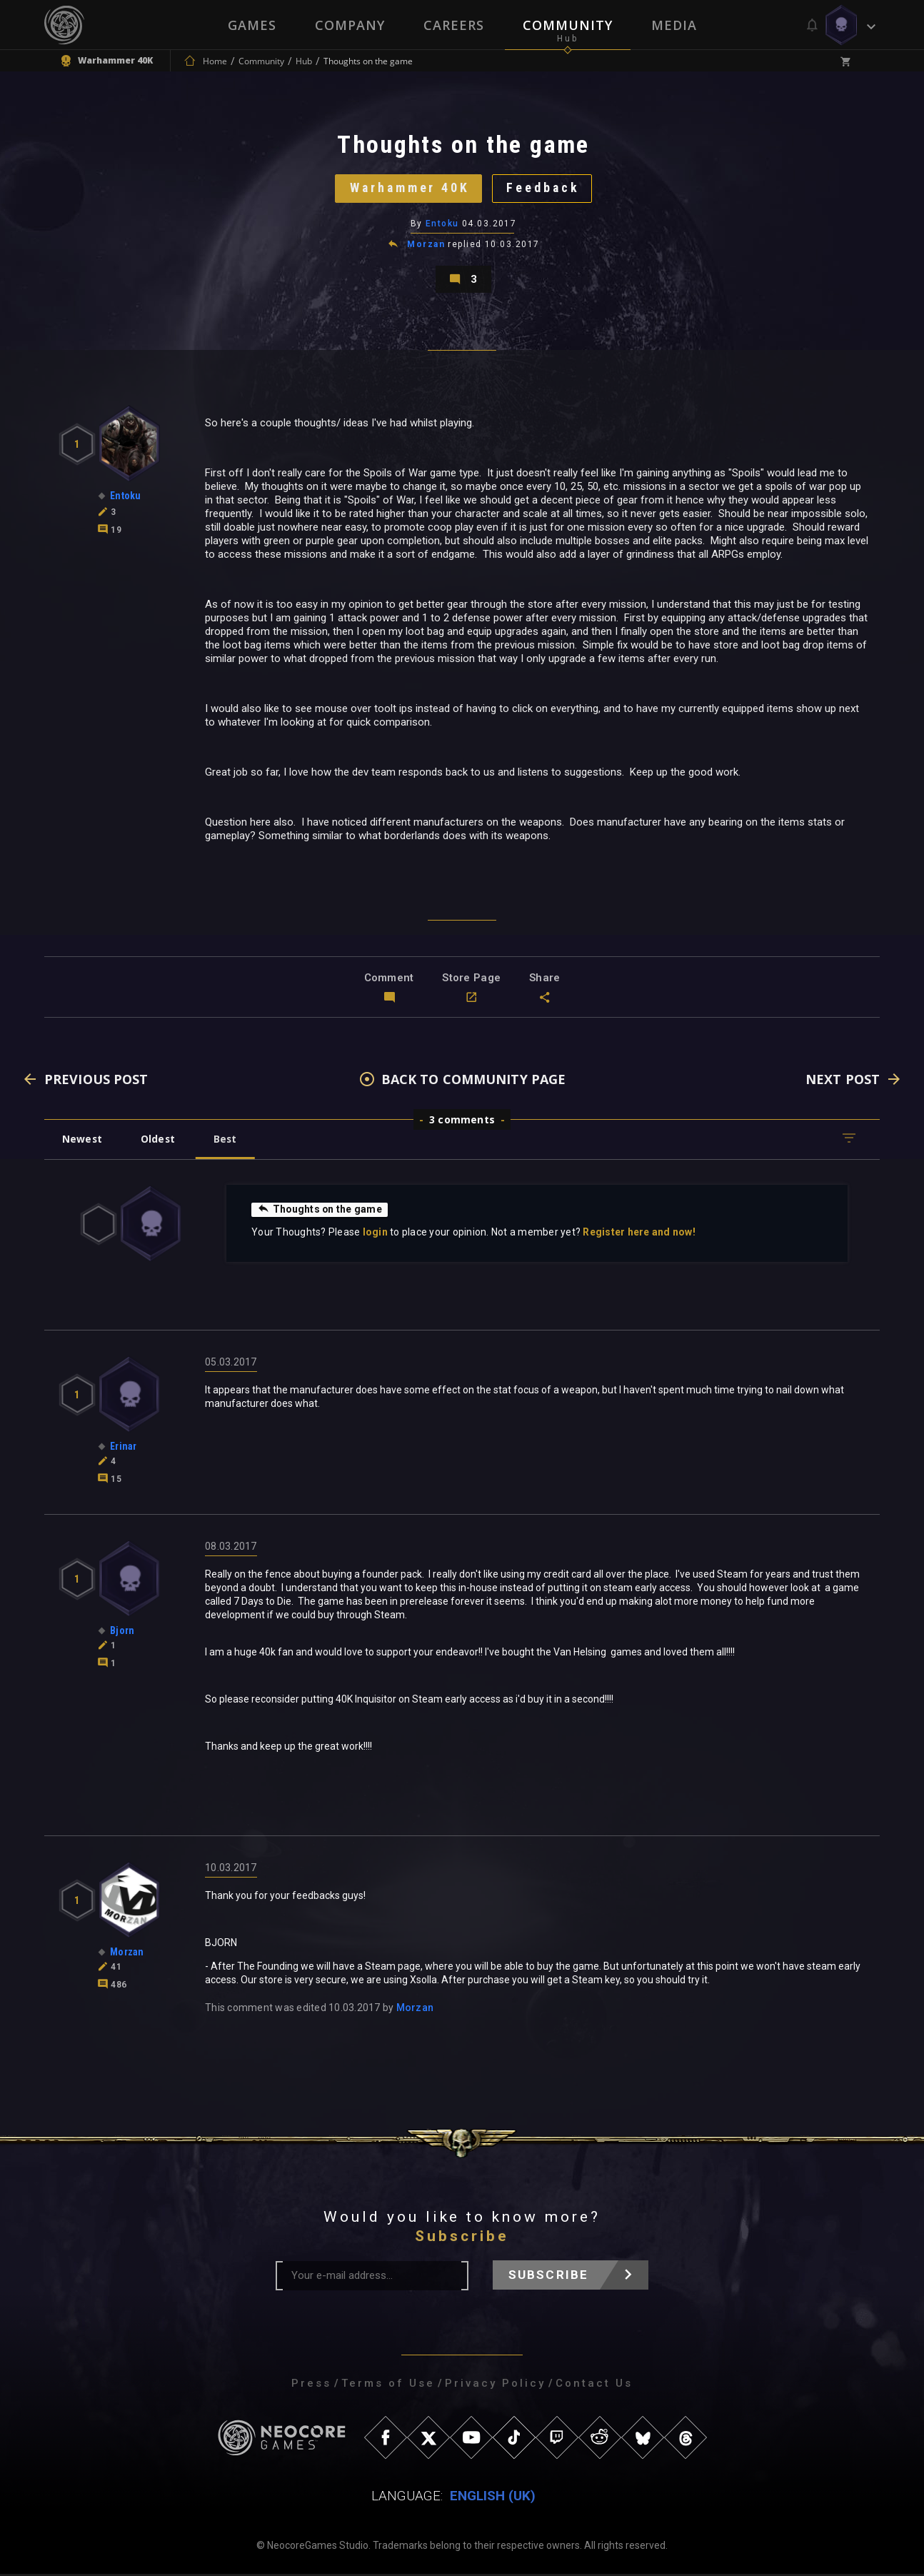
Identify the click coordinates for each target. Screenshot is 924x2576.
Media (674, 25)
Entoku (442, 225)
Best (228, 1141)
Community (568, 25)
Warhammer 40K (409, 188)
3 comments (462, 1121)
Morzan (426, 246)
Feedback (544, 188)
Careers (453, 25)
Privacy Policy (495, 2385)
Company (350, 25)
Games (252, 25)
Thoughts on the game (320, 1211)
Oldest (158, 1141)
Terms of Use (388, 2385)
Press (311, 2385)
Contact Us (594, 2385)
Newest (82, 1141)
